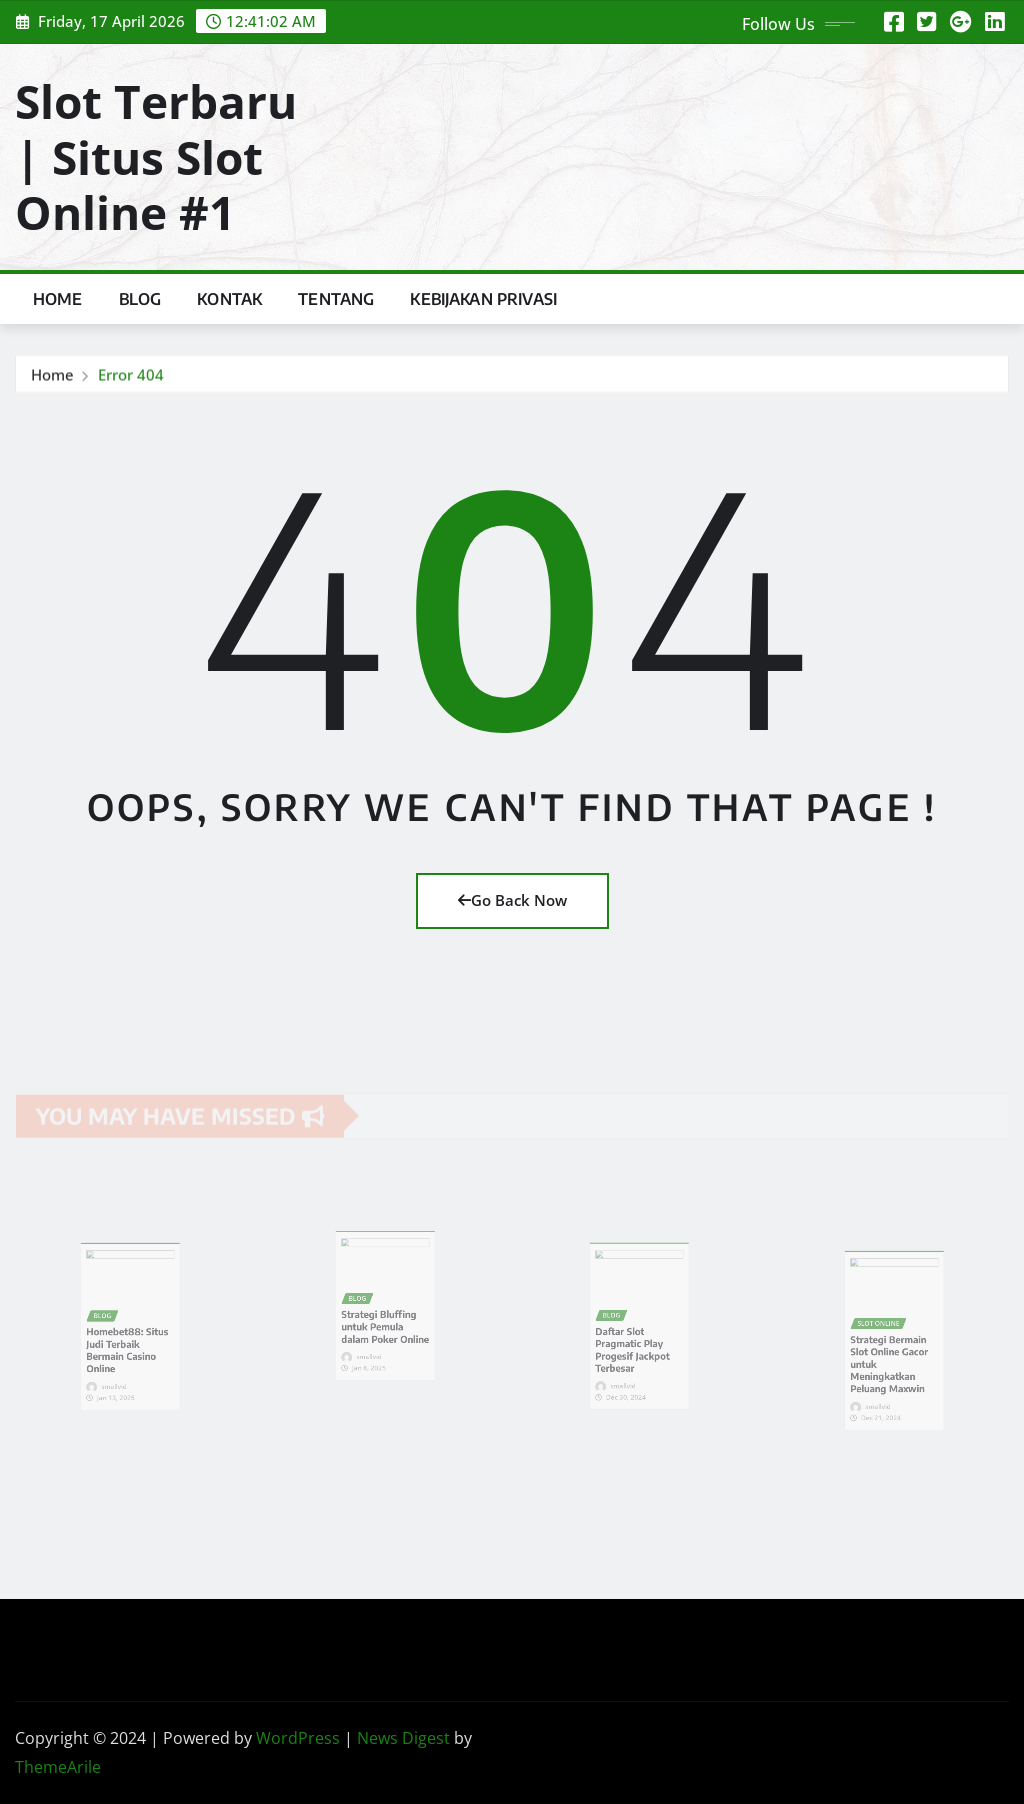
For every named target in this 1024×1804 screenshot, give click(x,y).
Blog (140, 299)
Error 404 (131, 377)
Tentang (336, 299)
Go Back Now (512, 900)
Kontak (229, 299)
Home (58, 299)
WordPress (298, 1738)
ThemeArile (58, 1767)
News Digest (403, 1738)
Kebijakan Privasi (483, 299)
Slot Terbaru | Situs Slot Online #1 (156, 156)
